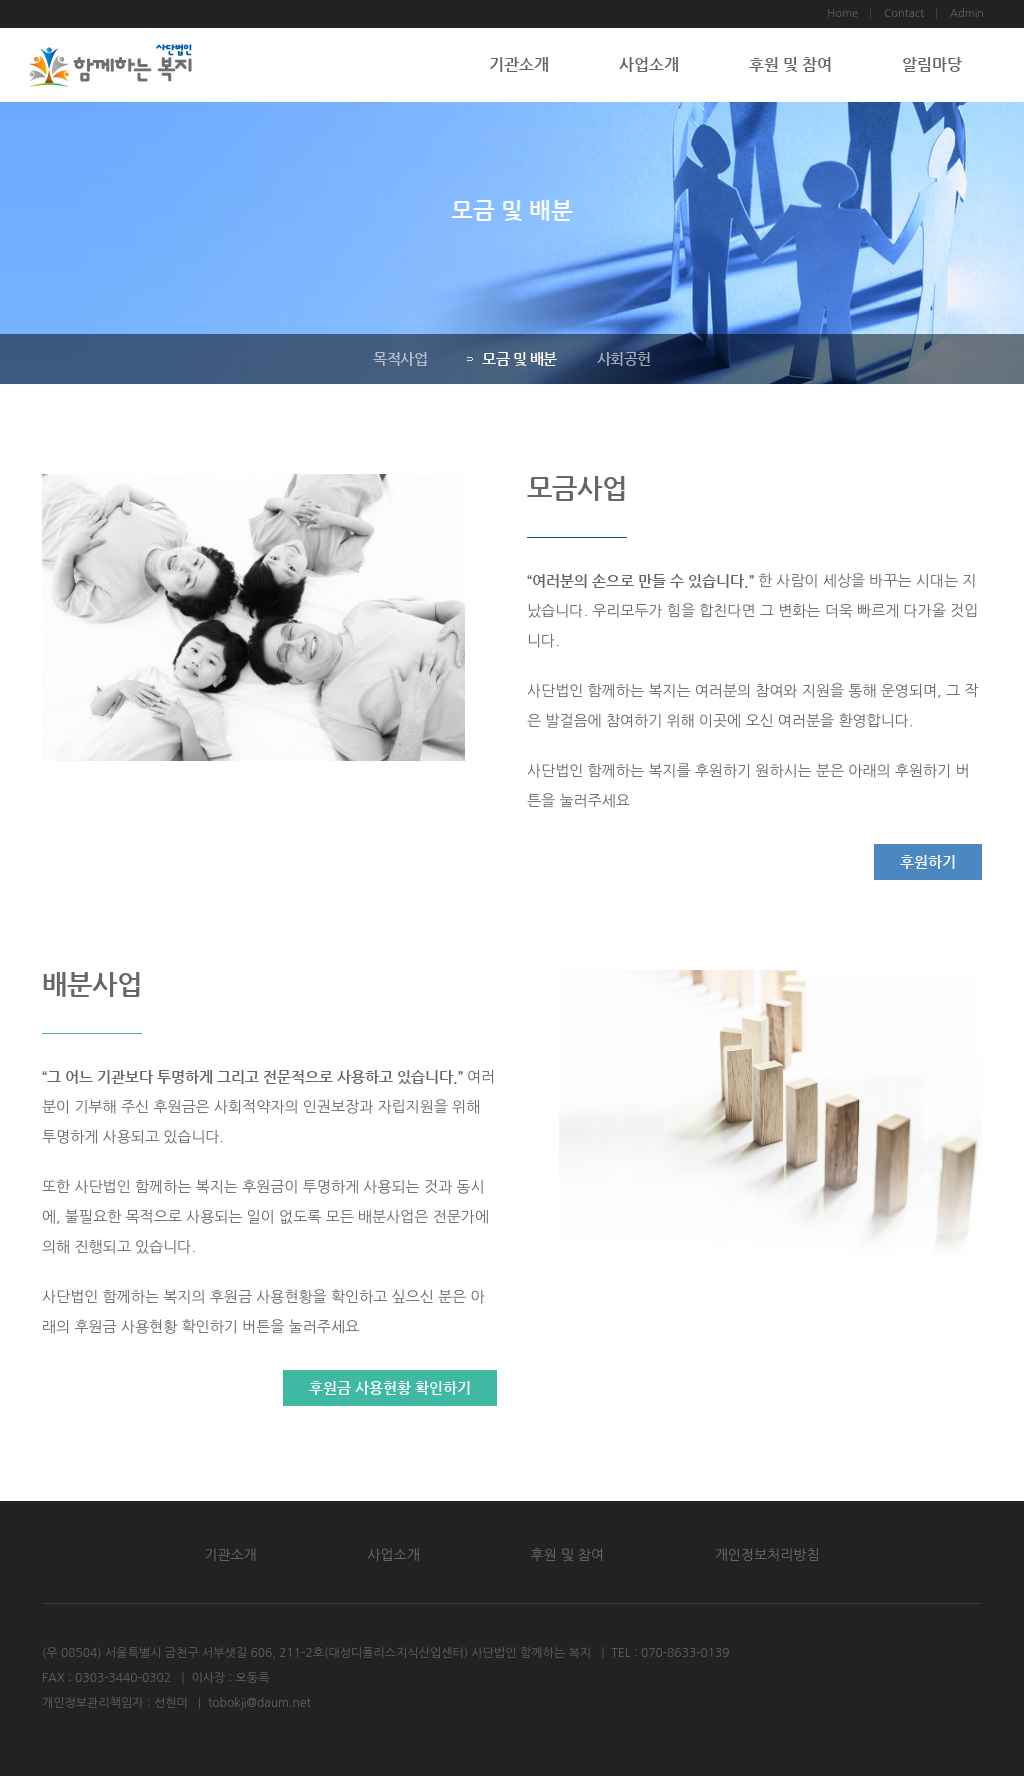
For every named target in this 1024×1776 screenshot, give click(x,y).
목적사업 (400, 358)
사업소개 (649, 64)
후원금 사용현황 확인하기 (390, 1387)
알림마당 (932, 64)
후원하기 (928, 861)
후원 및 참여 (790, 64)
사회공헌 (623, 358)
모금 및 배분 (512, 358)
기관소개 (519, 64)
